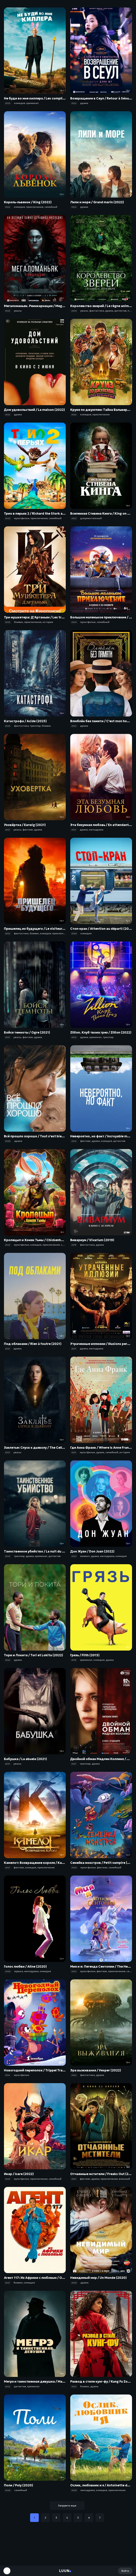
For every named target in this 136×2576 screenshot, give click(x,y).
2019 (73, 1245)
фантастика (96, 310)
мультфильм (21, 518)
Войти (125, 2570)
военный (124, 2178)
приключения (34, 206)
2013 (73, 1660)
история (48, 622)
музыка (18, 1971)
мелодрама (96, 829)
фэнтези (27, 829)
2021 (7, 829)
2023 (7, 103)
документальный (91, 518)
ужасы (18, 310)
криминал (32, 103)
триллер (35, 725)
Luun (64, 2571)
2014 (7, 2075)
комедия (19, 103)
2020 (74, 933)
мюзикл (85, 1556)
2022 (73, 103)
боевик (18, 622)
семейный (50, 206)
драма (84, 103)
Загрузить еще (67, 2505)
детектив (120, 310)
